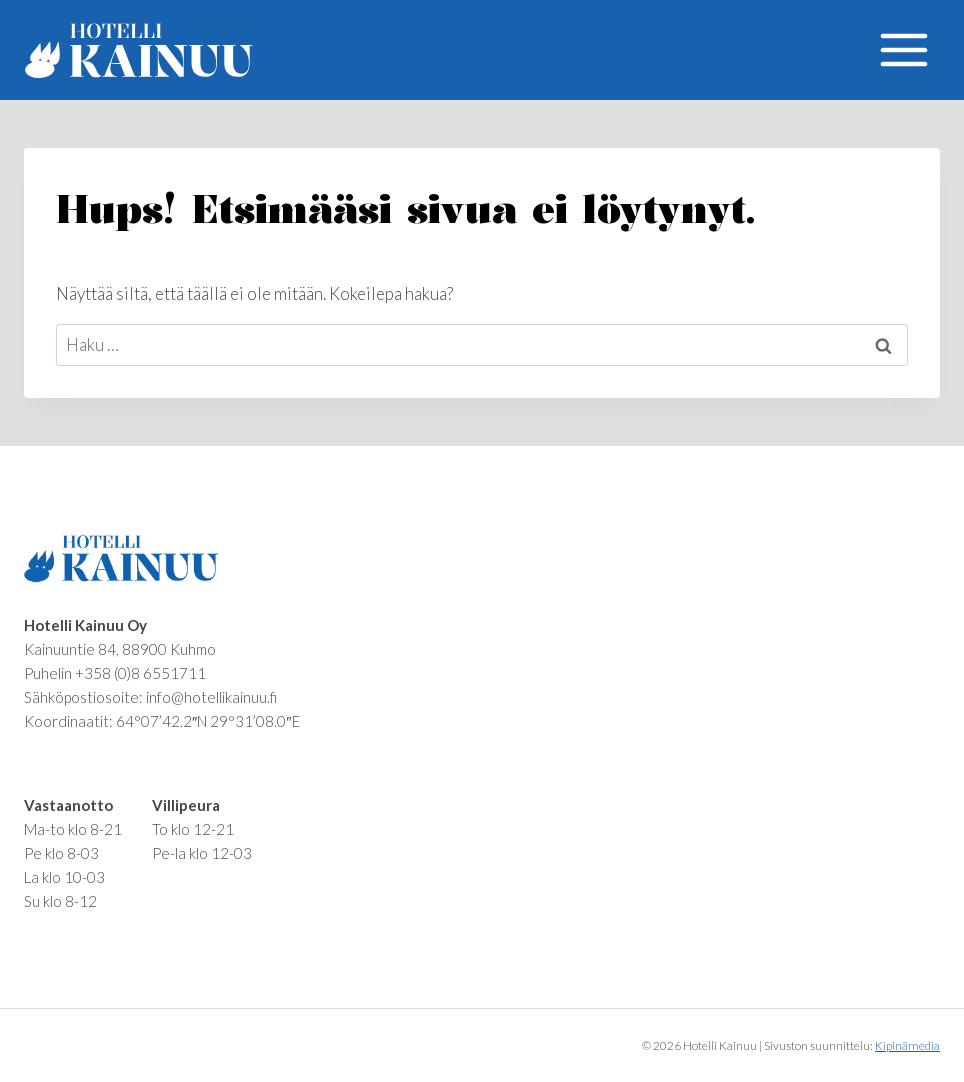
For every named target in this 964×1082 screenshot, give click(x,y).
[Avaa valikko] (903, 49)
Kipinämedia (907, 1045)
